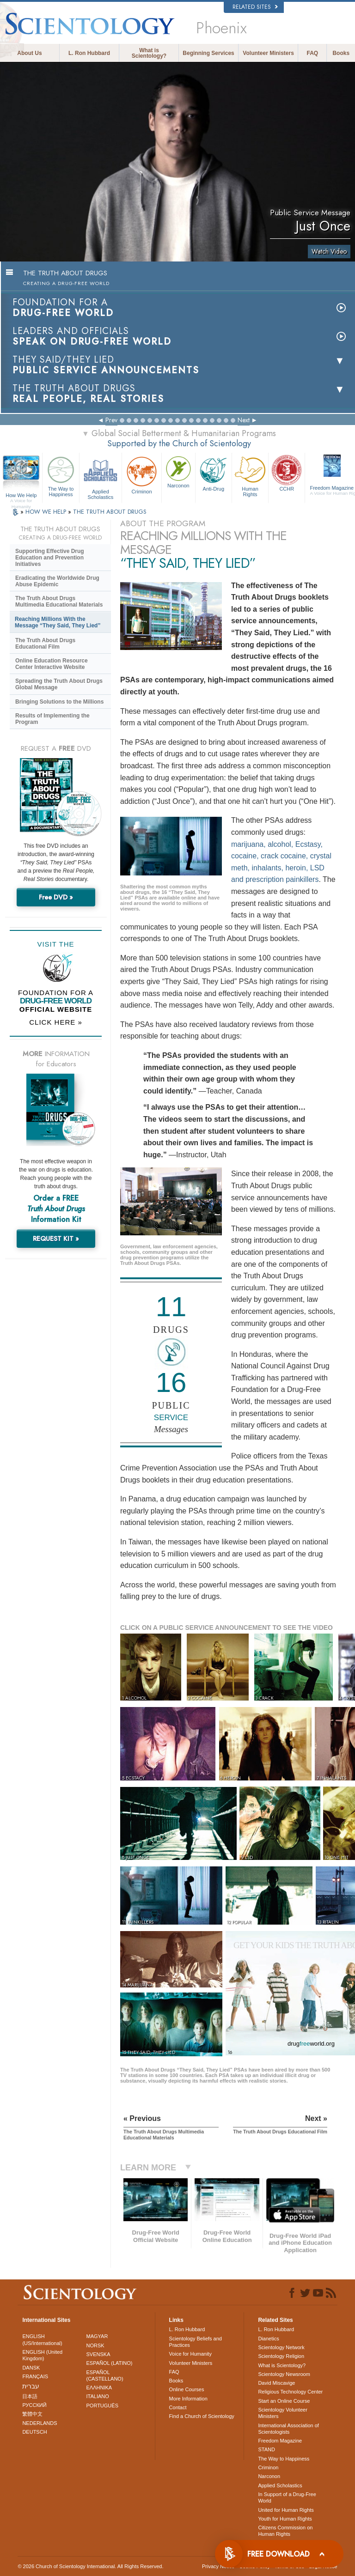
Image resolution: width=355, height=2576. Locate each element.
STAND (266, 2449)
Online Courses (186, 2389)
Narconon (178, 471)
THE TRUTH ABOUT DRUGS (110, 511)
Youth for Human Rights (285, 2518)
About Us (29, 53)
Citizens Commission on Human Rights (285, 2531)
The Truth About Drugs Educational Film (45, 643)
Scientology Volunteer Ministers (282, 2413)
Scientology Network (281, 2347)
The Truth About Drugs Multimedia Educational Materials (59, 601)
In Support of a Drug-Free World (287, 2497)
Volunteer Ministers (268, 53)
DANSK (31, 2367)
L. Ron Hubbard (89, 53)
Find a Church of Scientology (201, 2416)
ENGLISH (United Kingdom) (42, 2355)
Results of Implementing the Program (52, 718)
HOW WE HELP (46, 511)
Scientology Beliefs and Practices (195, 2342)
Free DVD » (56, 897)
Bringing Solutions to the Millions (59, 702)
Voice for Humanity (190, 2354)
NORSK (95, 2345)
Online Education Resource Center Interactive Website (51, 663)
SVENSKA (98, 2354)
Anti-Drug (213, 472)
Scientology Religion (281, 2356)
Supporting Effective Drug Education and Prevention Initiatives (49, 557)
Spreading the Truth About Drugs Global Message (59, 684)
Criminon (141, 474)
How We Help (21, 495)
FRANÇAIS (35, 2376)
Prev (111, 420)
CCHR (286, 472)
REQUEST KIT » (56, 1238)
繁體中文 (32, 2414)
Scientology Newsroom (284, 2374)
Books (340, 53)
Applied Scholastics (100, 476)
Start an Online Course (284, 2401)
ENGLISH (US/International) (42, 2339)
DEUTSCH (34, 2432)
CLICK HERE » (55, 1022)
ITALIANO (97, 2396)
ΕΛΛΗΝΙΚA (99, 2387)
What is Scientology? (149, 53)
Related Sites (255, 7)
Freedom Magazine (280, 2440)
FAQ (312, 53)
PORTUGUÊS (102, 2405)
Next (244, 420)
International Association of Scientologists (288, 2429)
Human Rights (250, 475)
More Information (188, 2398)
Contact (178, 2407)
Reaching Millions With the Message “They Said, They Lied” (57, 622)
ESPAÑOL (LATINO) (109, 2363)
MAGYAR (97, 2336)
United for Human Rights (285, 2510)
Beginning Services (208, 53)
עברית (30, 2386)
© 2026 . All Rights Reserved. (90, 2566)
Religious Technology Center (290, 2391)
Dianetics (268, 2338)
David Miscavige (276, 2383)
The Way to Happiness (60, 475)
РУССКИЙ (34, 2405)
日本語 (29, 2396)
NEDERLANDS (39, 2423)
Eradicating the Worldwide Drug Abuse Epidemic (57, 581)
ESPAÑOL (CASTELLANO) (104, 2375)
